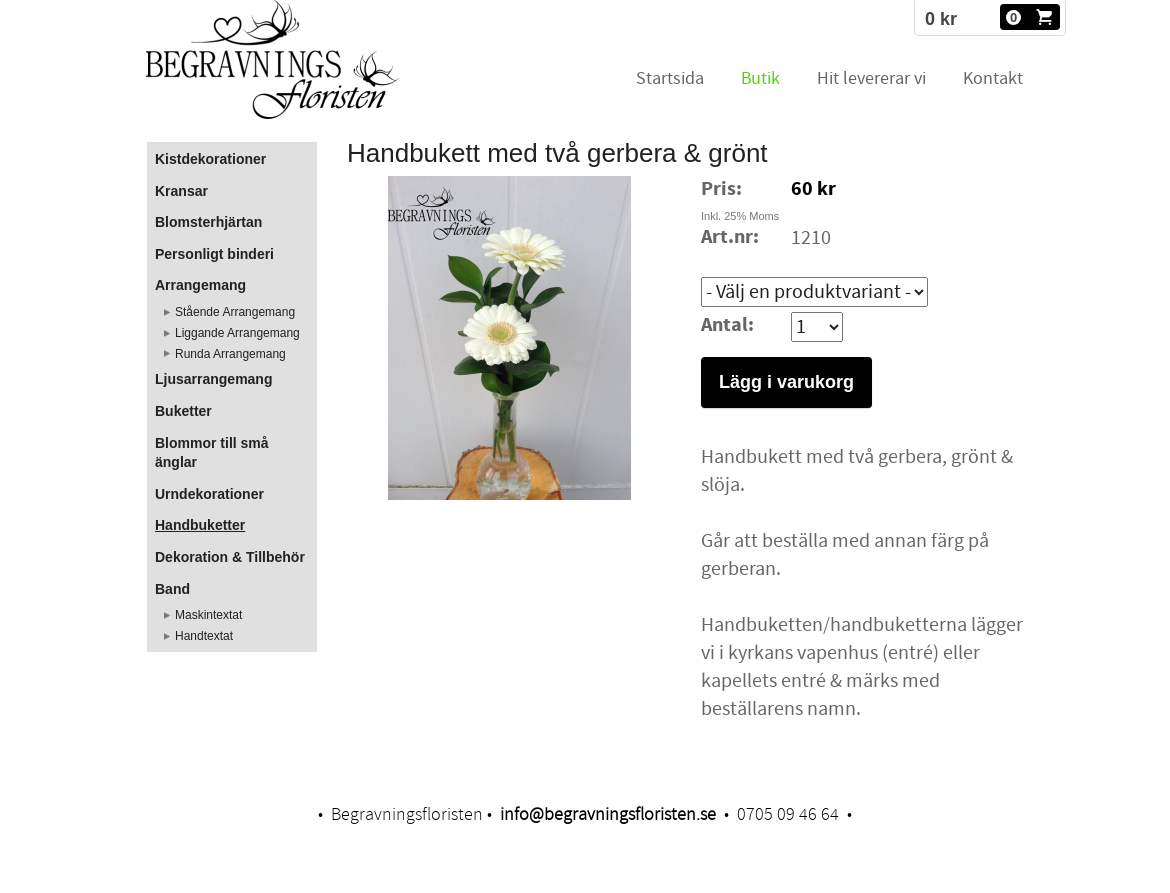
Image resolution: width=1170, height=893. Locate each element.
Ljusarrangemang (213, 379)
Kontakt (993, 78)
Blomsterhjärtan (208, 222)
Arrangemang (200, 285)
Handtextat (204, 636)
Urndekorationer (209, 494)
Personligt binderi (214, 254)
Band (172, 589)
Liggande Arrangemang (237, 333)
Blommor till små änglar (212, 453)
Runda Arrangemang (230, 354)
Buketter (183, 411)
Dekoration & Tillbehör (230, 557)
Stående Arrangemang (235, 312)
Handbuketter (200, 525)
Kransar (181, 191)
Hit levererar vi (871, 78)
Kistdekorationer (210, 159)
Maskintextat (208, 615)
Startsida (670, 78)
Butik (760, 78)
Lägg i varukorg (786, 382)
